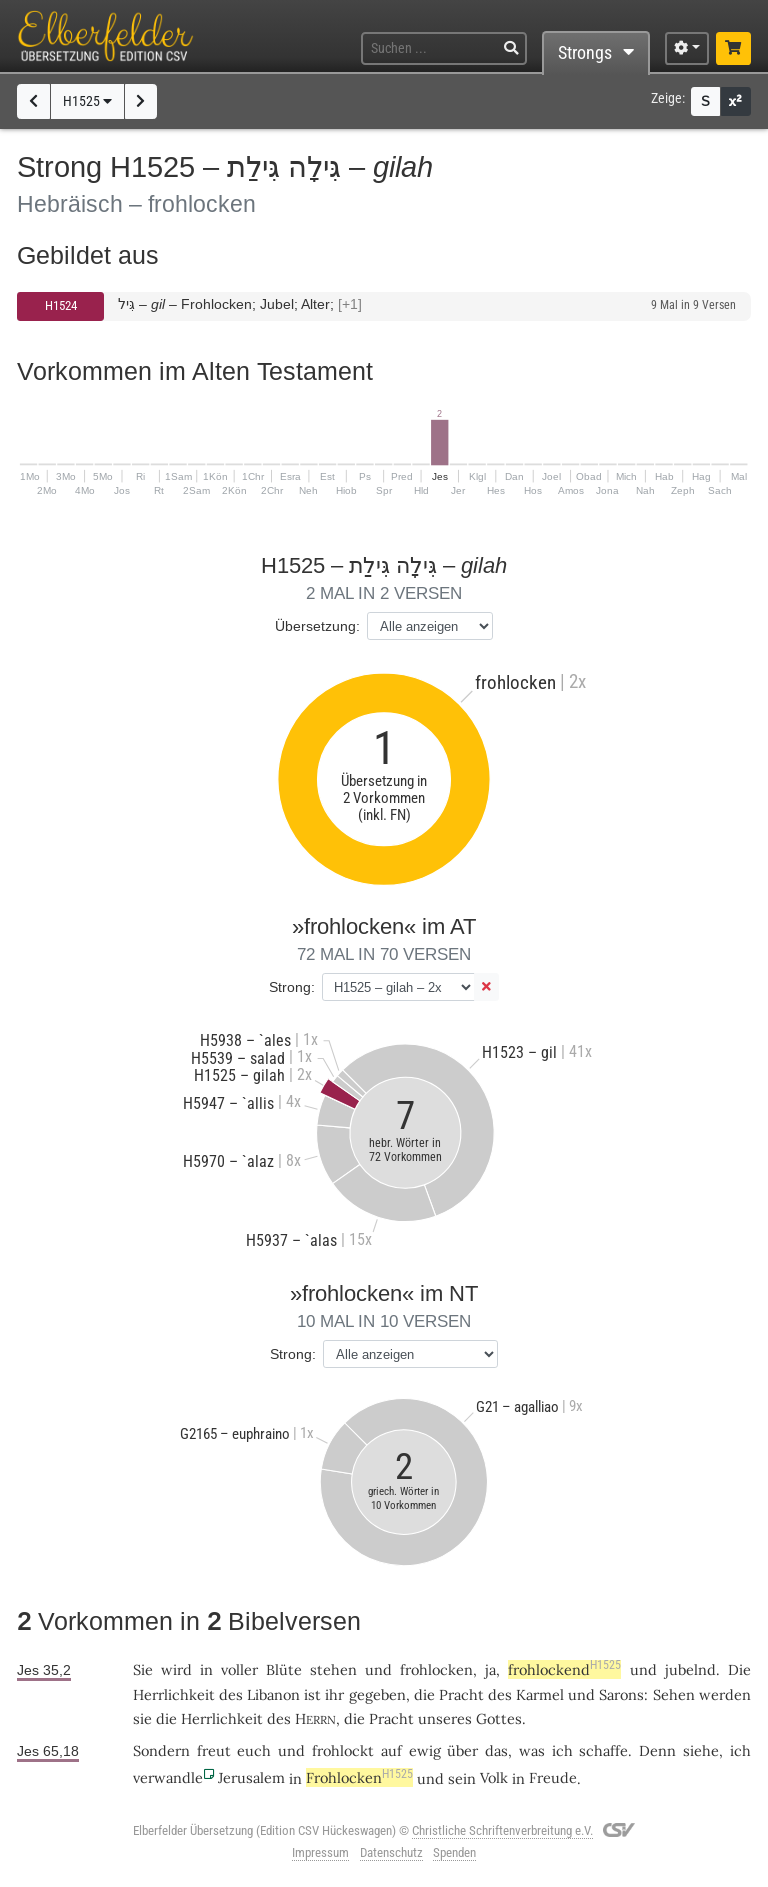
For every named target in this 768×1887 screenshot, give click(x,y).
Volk (494, 1777)
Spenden (454, 1852)
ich (562, 1750)
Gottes (499, 1718)
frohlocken (436, 1669)
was (532, 1750)
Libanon (273, 1694)
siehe (701, 1750)
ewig (425, 1750)
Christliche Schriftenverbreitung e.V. (502, 1830)
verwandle (168, 1777)
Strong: (292, 987)
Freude (553, 1777)
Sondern (161, 1750)
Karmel (540, 1694)
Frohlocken (359, 1777)
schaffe (603, 1750)
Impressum (320, 1852)
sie (142, 1718)
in (206, 1669)
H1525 (87, 101)
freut (214, 1750)
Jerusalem (251, 1777)
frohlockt (343, 1750)
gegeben (377, 1694)
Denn (657, 1750)
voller (239, 1669)
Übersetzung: (317, 626)
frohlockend (564, 1669)
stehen (333, 1669)
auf (391, 1750)
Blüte (284, 1669)
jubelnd (690, 1669)
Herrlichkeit (174, 1694)
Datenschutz (391, 1852)
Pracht (461, 1694)
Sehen (674, 1694)
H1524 (61, 305)
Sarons (621, 1694)
